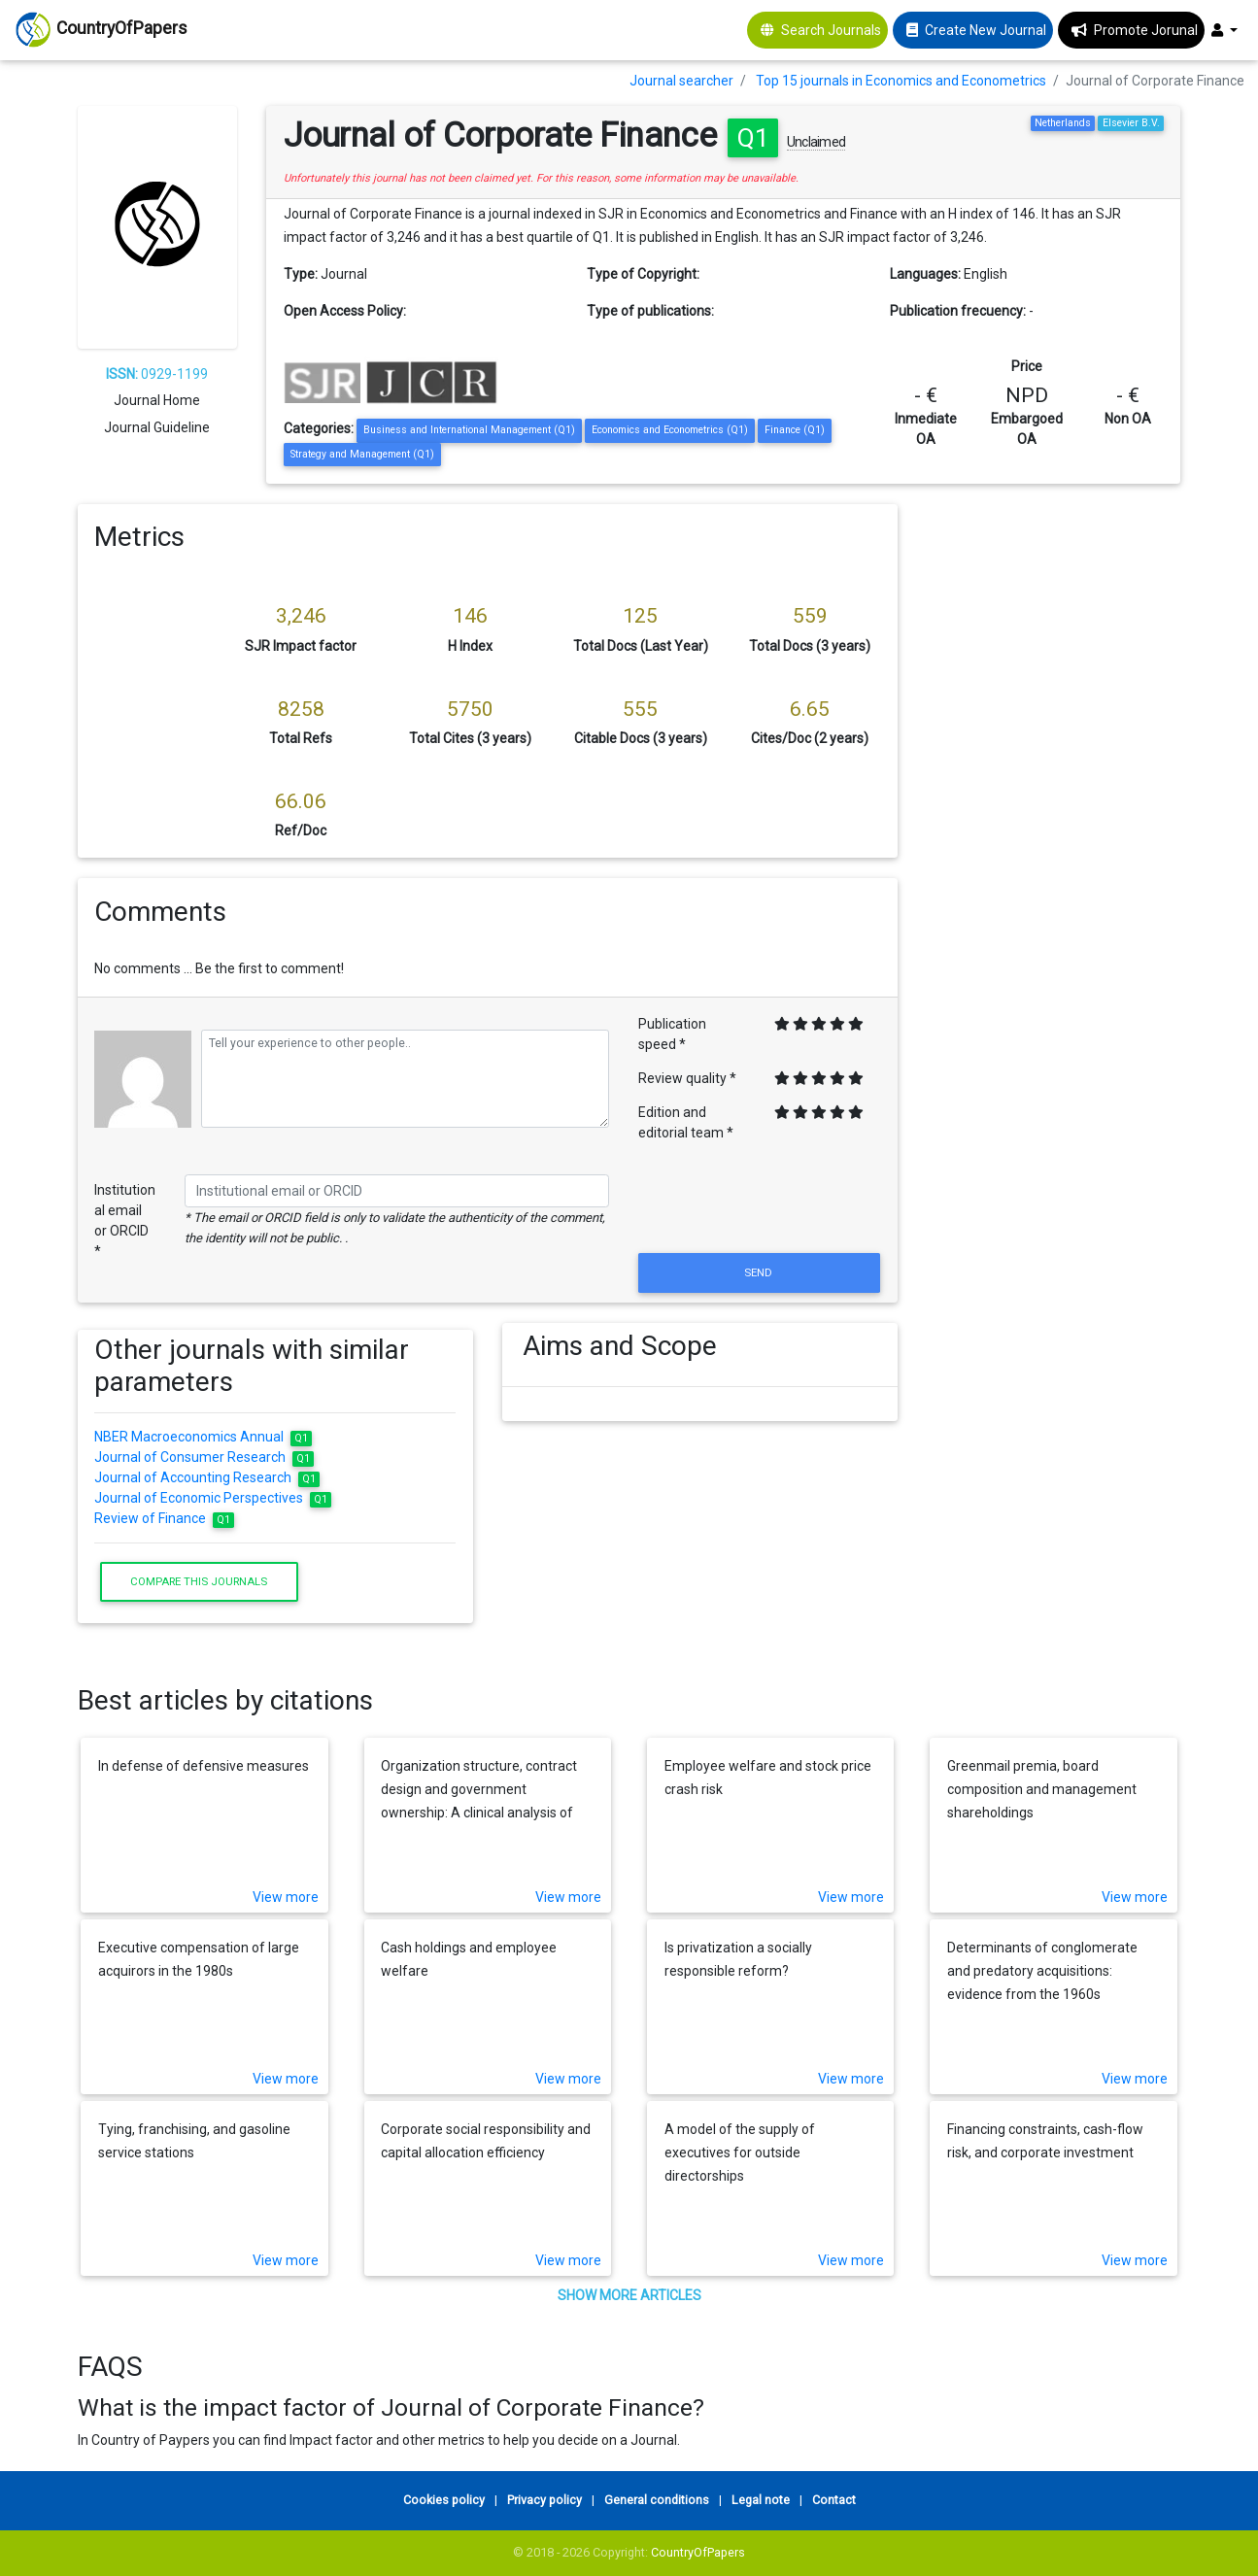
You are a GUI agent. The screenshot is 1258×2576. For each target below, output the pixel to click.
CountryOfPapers (698, 2552)
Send (759, 1272)
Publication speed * (672, 1034)
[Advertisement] (1054, 795)
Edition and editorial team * (685, 1122)
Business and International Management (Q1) (469, 430)
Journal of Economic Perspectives (212, 1498)
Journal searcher (681, 80)
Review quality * (687, 1078)
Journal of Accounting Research (207, 1477)
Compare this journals (198, 1581)
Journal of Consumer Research (204, 1457)
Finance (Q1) (795, 430)
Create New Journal (985, 30)
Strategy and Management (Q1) (362, 454)
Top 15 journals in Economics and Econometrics (901, 80)
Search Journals (831, 30)
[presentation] (759, 1201)
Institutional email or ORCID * (124, 1220)
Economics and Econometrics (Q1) (670, 430)
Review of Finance (164, 1518)
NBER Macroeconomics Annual (203, 1436)
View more (286, 1897)
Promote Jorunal (1146, 30)
